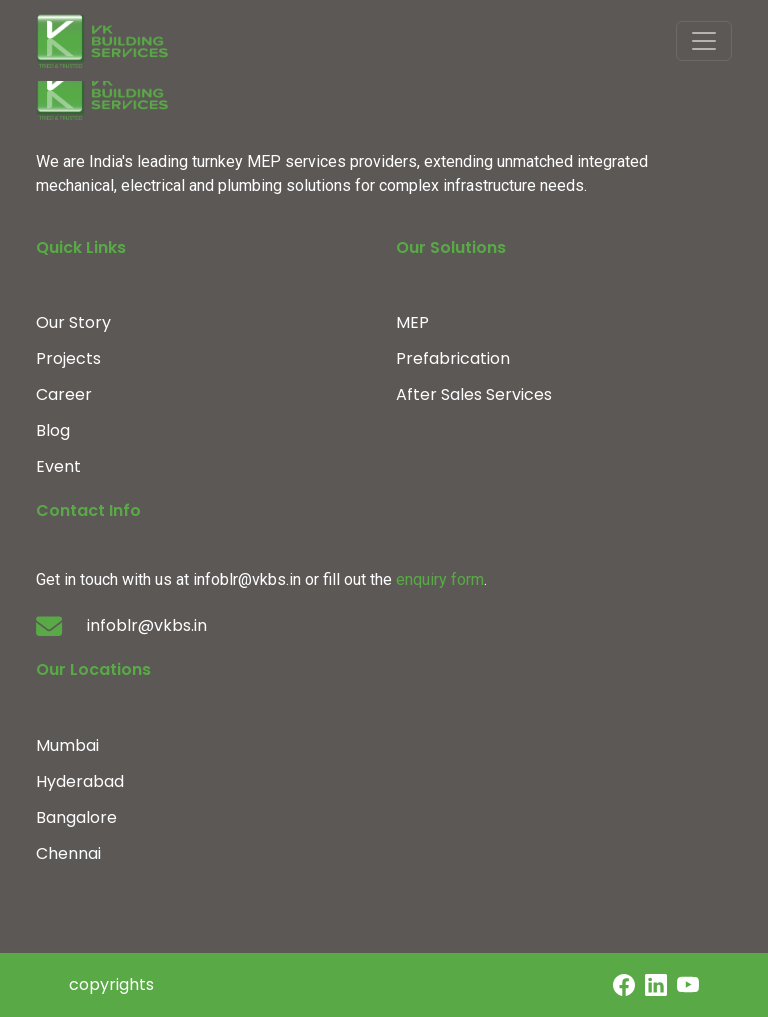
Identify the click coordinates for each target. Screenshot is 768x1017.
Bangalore (76, 817)
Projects (68, 358)
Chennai (68, 853)
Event (58, 466)
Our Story (73, 322)
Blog (53, 430)
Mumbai (67, 745)
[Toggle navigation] (704, 41)
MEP (412, 322)
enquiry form (440, 579)
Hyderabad (80, 781)
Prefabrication (453, 358)
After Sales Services (474, 394)
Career (64, 394)
